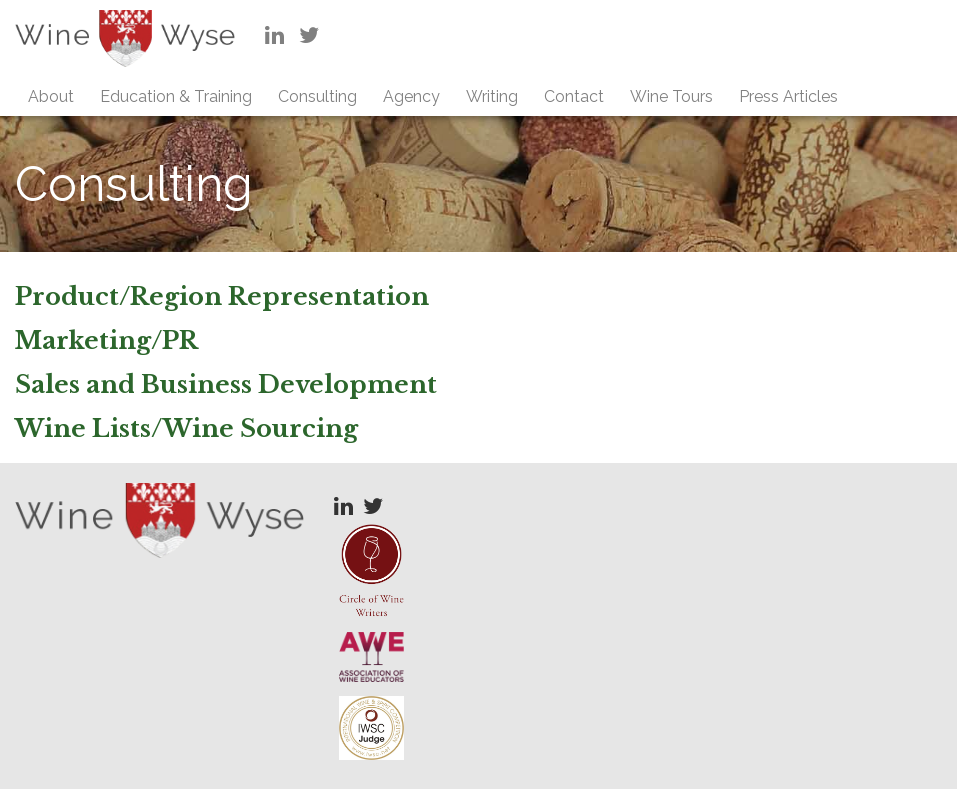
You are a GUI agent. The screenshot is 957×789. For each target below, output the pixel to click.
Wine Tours (671, 96)
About (51, 96)
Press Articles (788, 96)
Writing (492, 96)
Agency (411, 96)
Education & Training (176, 96)
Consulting (317, 96)
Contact (574, 96)
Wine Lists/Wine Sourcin (179, 428)
